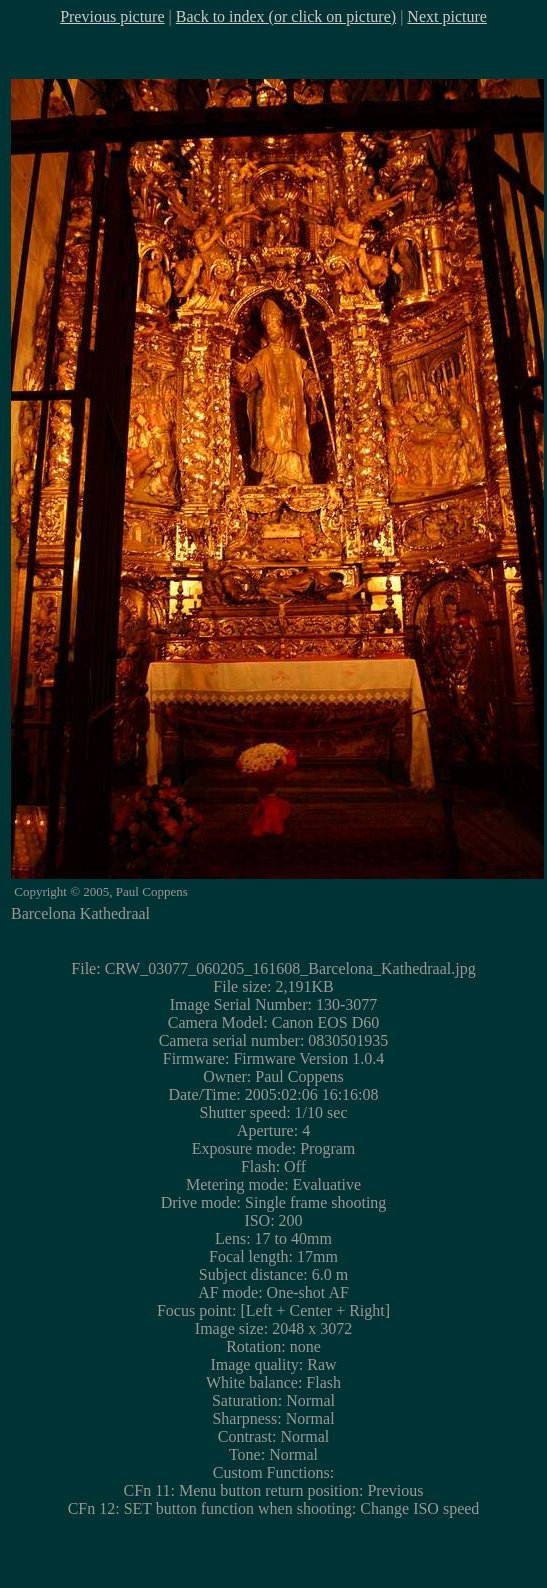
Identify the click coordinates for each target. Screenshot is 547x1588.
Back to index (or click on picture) (286, 16)
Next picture (447, 16)
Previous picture (112, 16)
